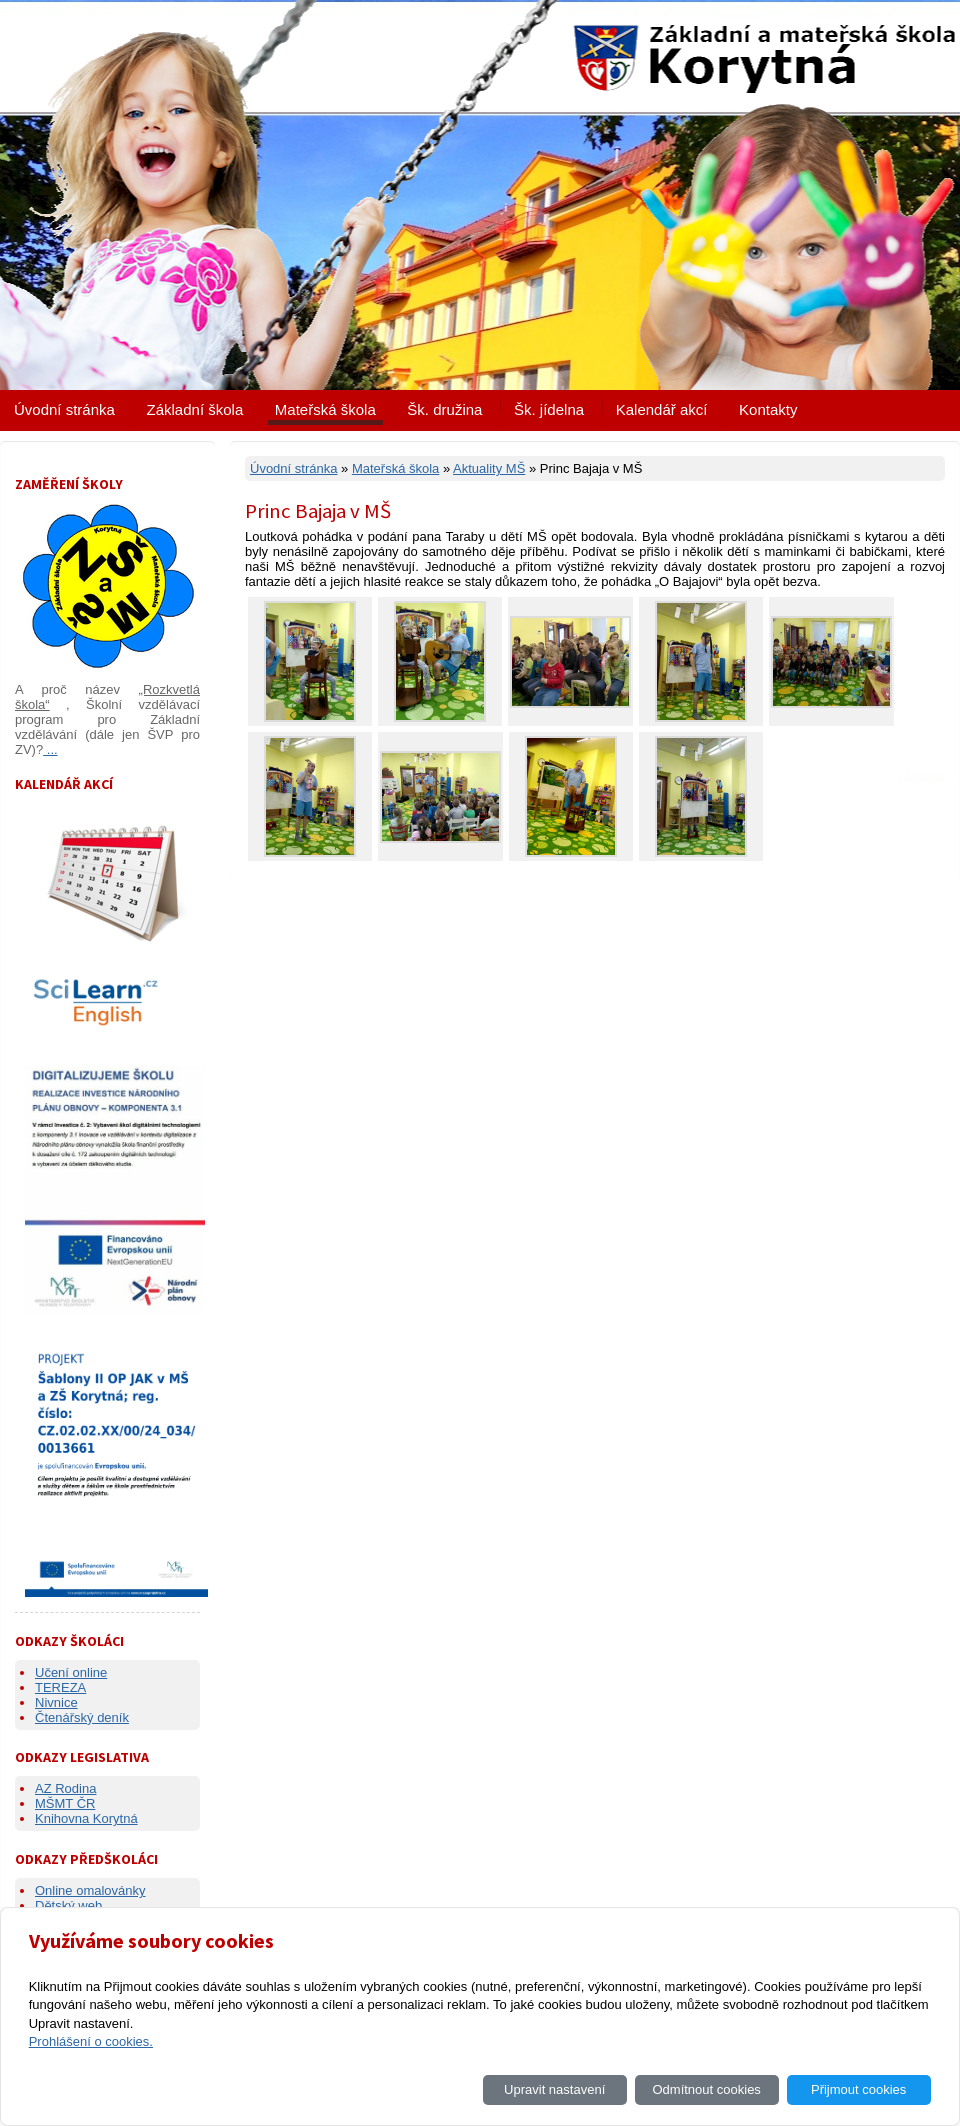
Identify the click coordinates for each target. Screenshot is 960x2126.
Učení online (71, 1672)
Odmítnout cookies (706, 2089)
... (50, 749)
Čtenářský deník (82, 1717)
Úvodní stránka (64, 409)
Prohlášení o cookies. (91, 2041)
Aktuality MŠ (489, 468)
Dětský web (68, 1905)
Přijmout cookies (858, 2089)
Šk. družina (444, 409)
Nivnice (56, 1702)
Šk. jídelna (549, 409)
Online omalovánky (90, 1890)
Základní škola (195, 409)
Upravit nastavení (554, 2089)
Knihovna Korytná (86, 1818)
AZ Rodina (65, 1788)
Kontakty (768, 409)
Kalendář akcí (662, 409)
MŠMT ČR (65, 1803)
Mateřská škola (325, 409)
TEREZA (60, 1687)
